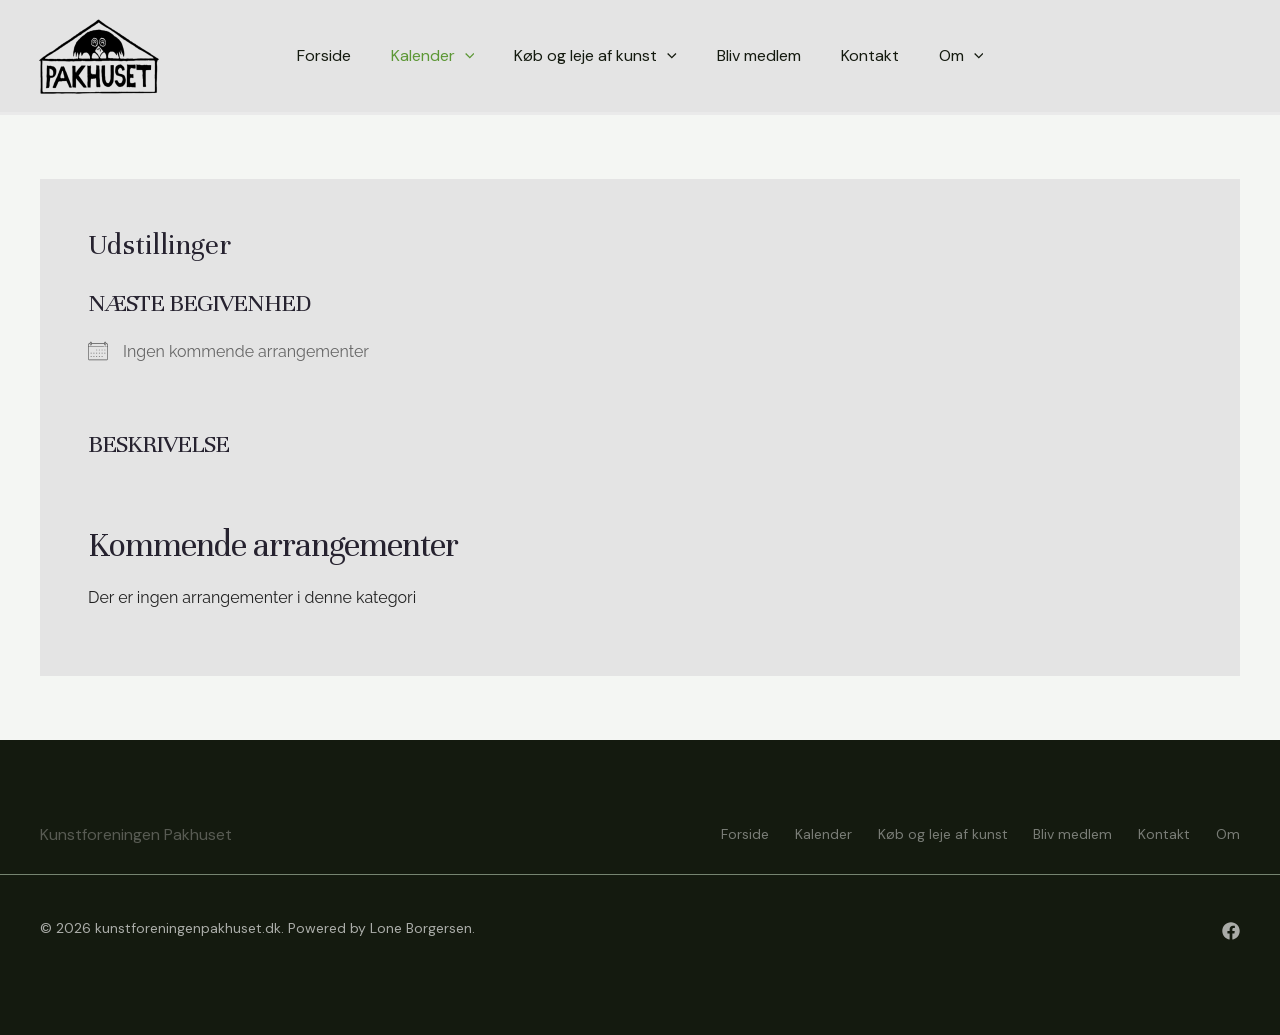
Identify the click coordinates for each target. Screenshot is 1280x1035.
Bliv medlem (1062, 833)
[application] (465, 56)
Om (1228, 833)
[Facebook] (1231, 931)
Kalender (802, 833)
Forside (719, 833)
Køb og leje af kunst (927, 833)
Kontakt (1159, 833)
